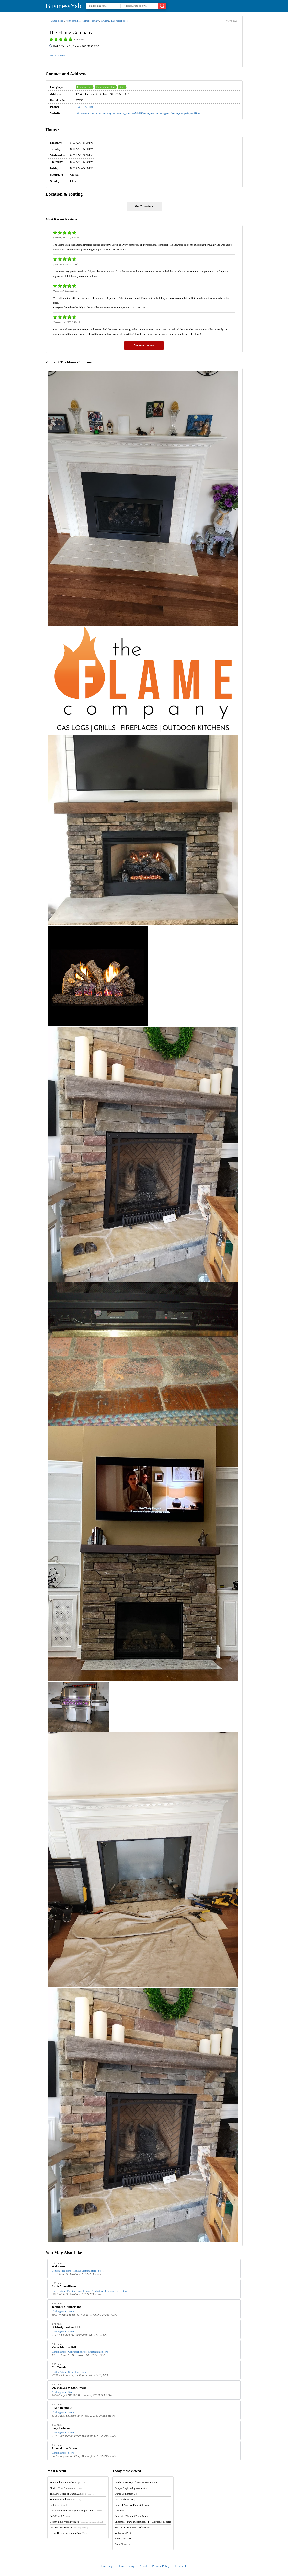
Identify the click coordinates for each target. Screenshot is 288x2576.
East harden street (119, 20)
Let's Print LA (60, 2516)
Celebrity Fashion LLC (66, 2327)
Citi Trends (59, 2367)
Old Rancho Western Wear (69, 2387)
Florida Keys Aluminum (66, 2488)
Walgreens (58, 2266)
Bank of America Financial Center (132, 2504)
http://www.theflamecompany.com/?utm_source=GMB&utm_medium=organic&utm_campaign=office (138, 113)
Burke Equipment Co (126, 2493)
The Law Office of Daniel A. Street (72, 2493)
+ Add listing (126, 2566)
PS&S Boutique (62, 2407)
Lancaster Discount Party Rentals (132, 2516)
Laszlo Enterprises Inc (69, 2527)
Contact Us (181, 2566)
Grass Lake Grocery (125, 2499)
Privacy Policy (161, 2566)
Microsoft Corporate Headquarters (132, 2527)
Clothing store (84, 86)
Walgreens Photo (123, 2532)
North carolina (73, 20)
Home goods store (105, 86)
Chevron (119, 2510)
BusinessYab (63, 6)
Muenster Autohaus (65, 2499)
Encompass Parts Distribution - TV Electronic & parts (143, 2521)
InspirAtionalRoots (64, 2286)
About (143, 2566)
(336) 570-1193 (57, 55)
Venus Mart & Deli (64, 2347)
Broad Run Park (123, 2538)
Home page (106, 2566)
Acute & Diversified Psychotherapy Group (76, 2510)
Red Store (58, 2504)
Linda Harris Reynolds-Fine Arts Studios (136, 2482)
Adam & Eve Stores (64, 2448)
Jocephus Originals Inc (66, 2306)
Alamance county (90, 20)
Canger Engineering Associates (131, 2488)
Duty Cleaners (122, 2544)
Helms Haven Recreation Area (68, 2532)
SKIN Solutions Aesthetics (67, 2482)
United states (57, 20)
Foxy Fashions (61, 2428)
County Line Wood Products (76, 2521)
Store (122, 86)
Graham (105, 20)
